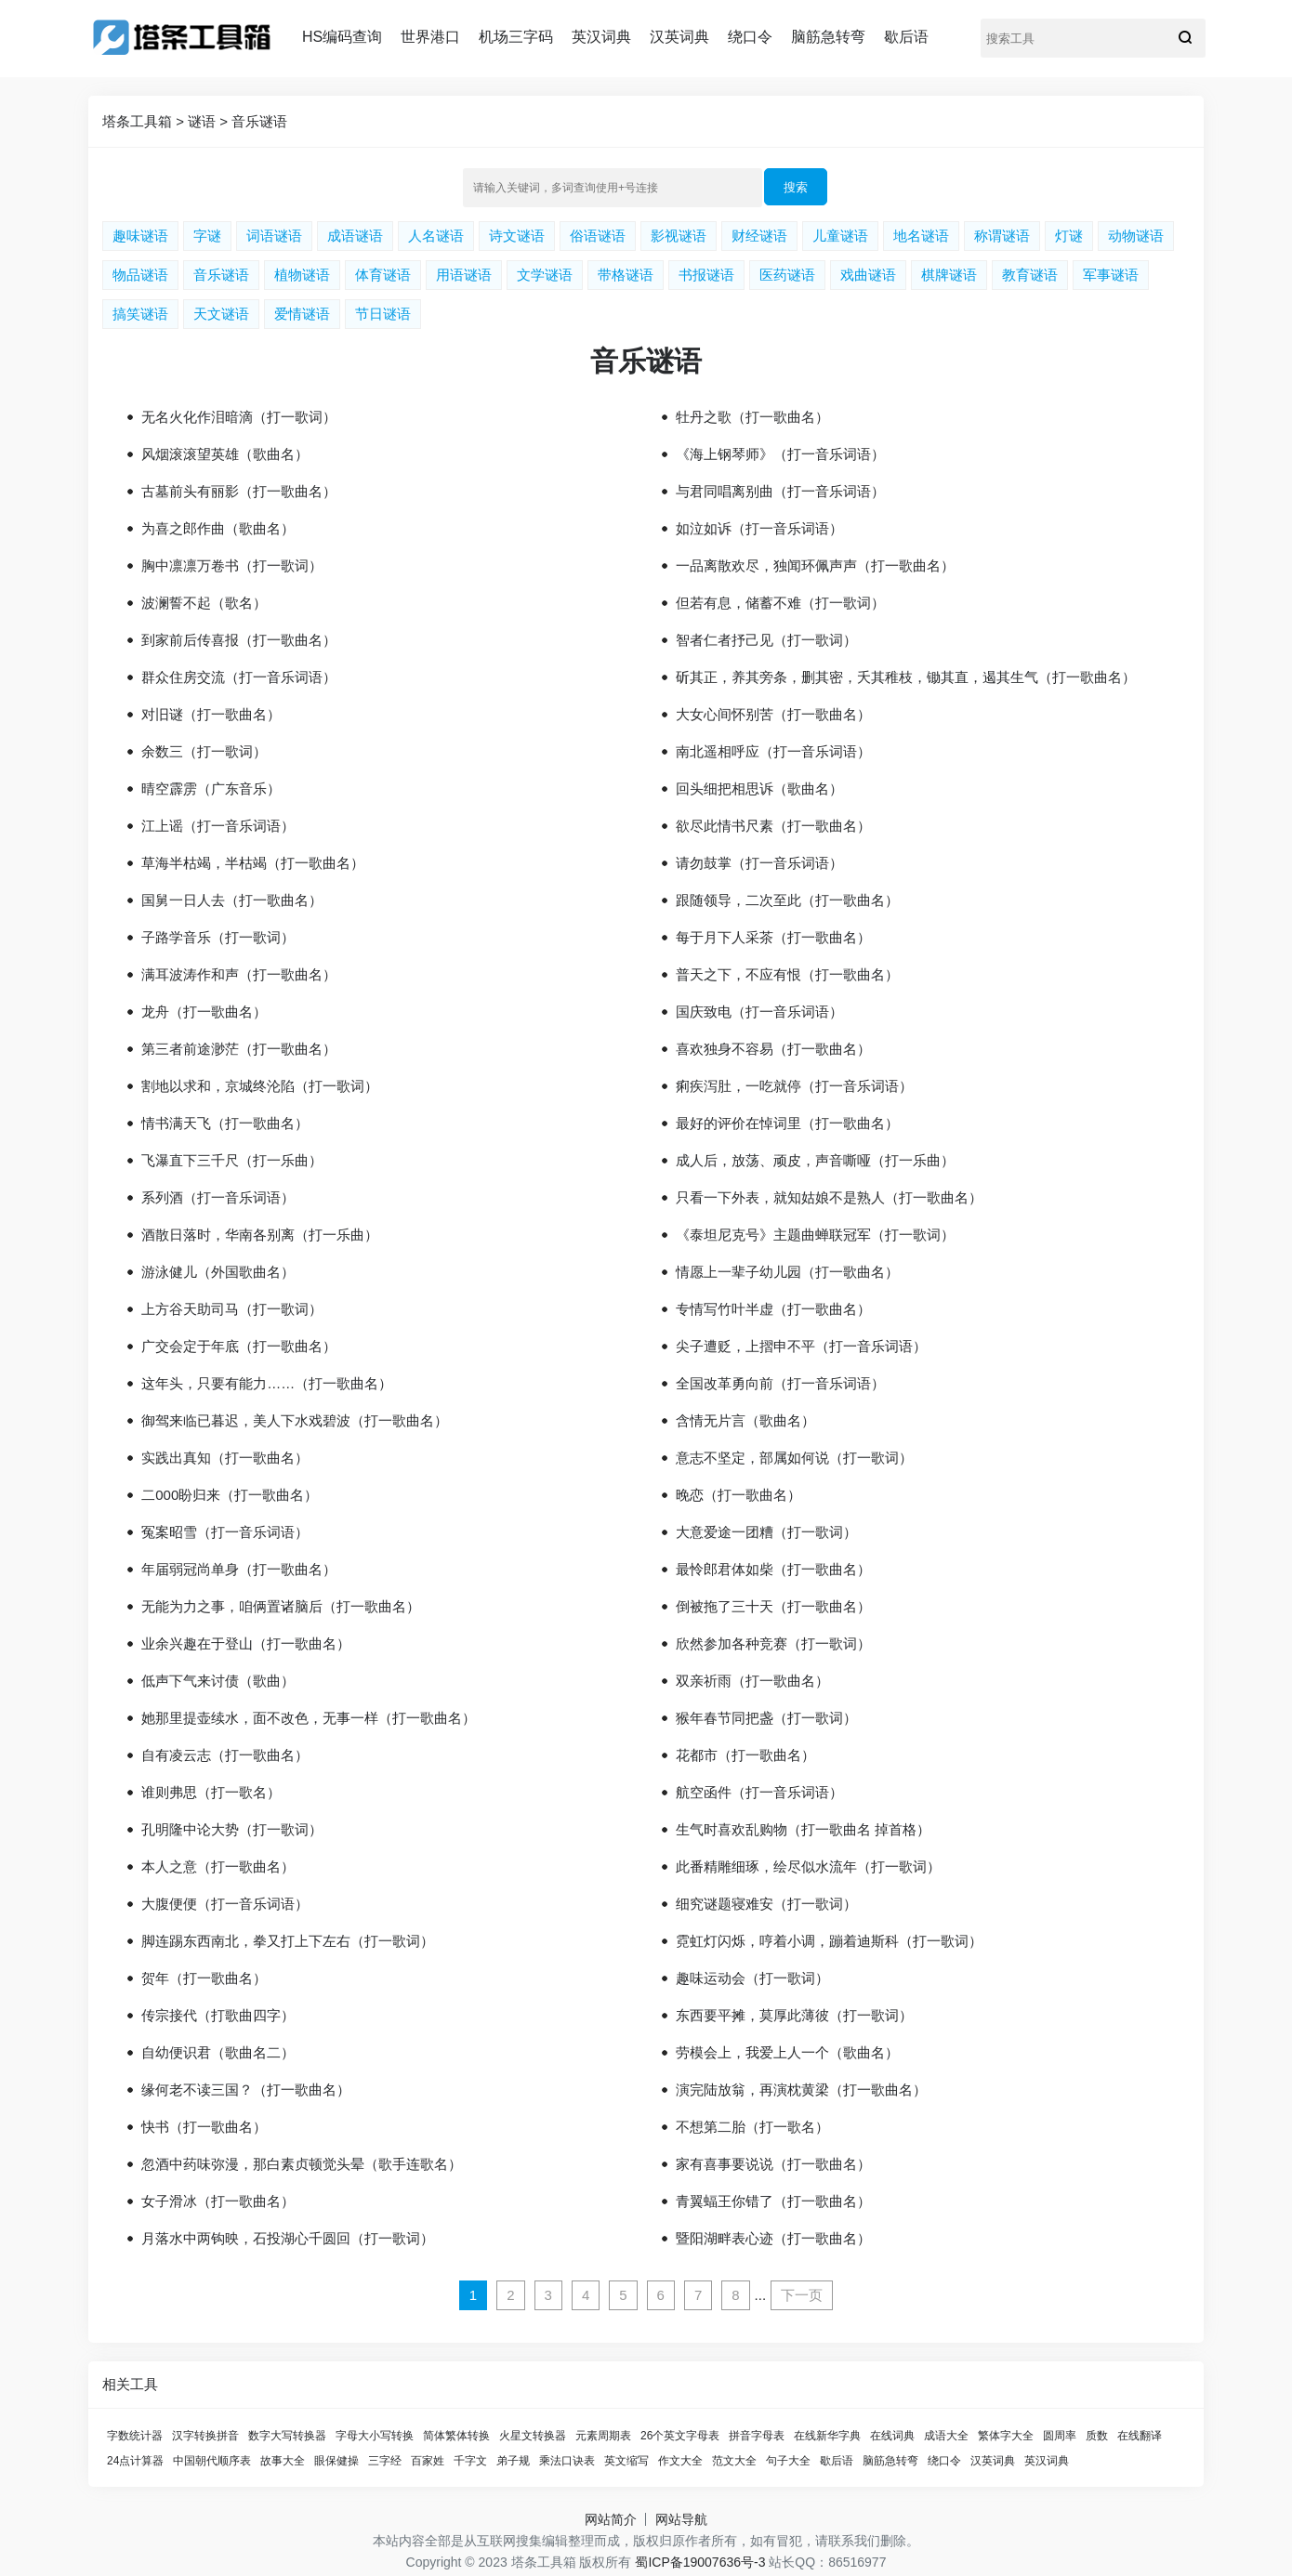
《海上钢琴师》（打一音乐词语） (780, 454)
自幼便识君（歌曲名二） (218, 2052)
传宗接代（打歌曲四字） (218, 2015)
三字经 (385, 2460)
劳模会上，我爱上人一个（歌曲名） (787, 2052)
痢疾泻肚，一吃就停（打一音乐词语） (794, 1086)
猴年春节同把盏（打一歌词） (766, 1718)
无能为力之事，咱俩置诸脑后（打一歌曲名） (280, 1606)
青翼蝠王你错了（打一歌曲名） (773, 2201)
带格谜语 (625, 275)
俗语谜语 (598, 235)
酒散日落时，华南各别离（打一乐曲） (259, 1234)
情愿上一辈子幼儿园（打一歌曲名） (787, 1272)
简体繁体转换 (456, 2435)
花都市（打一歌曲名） (745, 1755)
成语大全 (946, 2435)
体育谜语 (383, 275)
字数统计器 (135, 2435)
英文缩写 (626, 2460)
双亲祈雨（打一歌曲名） (752, 1681)
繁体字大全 (1006, 2435)
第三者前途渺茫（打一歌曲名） (238, 1049)
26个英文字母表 (679, 2435)
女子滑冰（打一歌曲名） (218, 2201)
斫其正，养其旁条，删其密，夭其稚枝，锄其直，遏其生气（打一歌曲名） (906, 677)
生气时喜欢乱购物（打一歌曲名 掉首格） (803, 1829)
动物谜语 (1136, 235)
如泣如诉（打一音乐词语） (759, 528)
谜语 (202, 121)
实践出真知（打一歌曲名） (225, 1457)
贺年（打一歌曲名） (204, 1978)
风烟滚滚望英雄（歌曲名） (225, 454)
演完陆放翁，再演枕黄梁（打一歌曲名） (801, 2089)
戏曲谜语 (868, 275)
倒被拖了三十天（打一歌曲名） (773, 1606)
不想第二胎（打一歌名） (752, 2127)
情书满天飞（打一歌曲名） (225, 1123)
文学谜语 (545, 275)
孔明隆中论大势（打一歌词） (232, 1829)
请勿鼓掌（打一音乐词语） (759, 863)
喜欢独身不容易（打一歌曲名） (773, 1049)
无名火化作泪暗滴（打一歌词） (238, 417)
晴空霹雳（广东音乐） (211, 788)
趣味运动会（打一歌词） (752, 1978)
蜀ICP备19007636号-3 (700, 2562)
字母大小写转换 (375, 2435)
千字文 (470, 2460)
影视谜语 (678, 235)
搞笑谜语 (140, 314)
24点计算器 (135, 2460)
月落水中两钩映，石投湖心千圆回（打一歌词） (287, 2238)
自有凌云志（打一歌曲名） (225, 1755)
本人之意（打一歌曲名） (218, 1866)
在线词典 (892, 2435)
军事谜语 (1111, 275)
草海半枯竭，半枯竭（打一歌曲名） (252, 863)
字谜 (207, 235)
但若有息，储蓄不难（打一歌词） (780, 603)
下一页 (802, 2295)
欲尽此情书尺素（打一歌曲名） (773, 826)
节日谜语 (383, 314)
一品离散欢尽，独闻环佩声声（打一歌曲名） (815, 565)
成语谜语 (355, 235)
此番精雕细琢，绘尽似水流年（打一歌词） (808, 1866)
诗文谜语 (517, 235)
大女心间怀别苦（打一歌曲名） (773, 714)
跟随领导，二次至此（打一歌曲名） (787, 900)
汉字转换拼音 (205, 2435)
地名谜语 (921, 235)
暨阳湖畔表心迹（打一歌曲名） (773, 2238)
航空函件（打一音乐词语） (759, 1792)
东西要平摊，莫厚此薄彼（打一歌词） (794, 2015)
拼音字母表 (756, 2435)
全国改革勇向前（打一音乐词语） (780, 1383)
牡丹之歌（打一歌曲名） (752, 417)
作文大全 (680, 2460)
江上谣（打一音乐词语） (218, 826)
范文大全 (734, 2460)
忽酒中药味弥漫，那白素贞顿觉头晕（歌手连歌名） (301, 2164)
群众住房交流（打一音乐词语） (238, 677)
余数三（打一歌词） (204, 751)
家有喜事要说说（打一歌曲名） (773, 2164)
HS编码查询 (342, 37)
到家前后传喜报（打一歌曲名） (238, 640)
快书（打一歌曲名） (204, 2127)
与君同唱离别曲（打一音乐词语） (780, 491)
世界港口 (430, 37)
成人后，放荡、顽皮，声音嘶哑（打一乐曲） (815, 1160)
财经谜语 (759, 235)
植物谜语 (302, 275)
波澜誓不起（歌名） (204, 603)
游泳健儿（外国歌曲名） (218, 1272)
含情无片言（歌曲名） (745, 1420)
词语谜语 (274, 235)
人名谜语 (436, 235)
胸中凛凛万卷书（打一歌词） (232, 565)
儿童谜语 (840, 235)
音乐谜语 (259, 121)
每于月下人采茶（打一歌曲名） (773, 937)
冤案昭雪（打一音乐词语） (225, 1532)
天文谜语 (221, 314)
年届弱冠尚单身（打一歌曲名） (238, 1569)
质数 (1097, 2435)
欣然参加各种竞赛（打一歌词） (773, 1643)
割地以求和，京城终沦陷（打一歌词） (259, 1086)
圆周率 (1059, 2435)
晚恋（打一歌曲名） (738, 1495)
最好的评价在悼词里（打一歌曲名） (787, 1123)
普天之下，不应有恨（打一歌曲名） (787, 974)
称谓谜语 (1002, 235)
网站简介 (611, 2519)
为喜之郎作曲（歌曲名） (218, 528)
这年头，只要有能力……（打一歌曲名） (266, 1383)
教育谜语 (1030, 275)
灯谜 (1069, 235)
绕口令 (750, 37)
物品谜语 (140, 275)
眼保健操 (336, 2460)
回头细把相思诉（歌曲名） (759, 788)
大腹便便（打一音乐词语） (225, 1904)
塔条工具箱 (137, 121)
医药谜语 (787, 275)
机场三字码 (516, 37)
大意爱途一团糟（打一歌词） (766, 1532)
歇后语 (906, 37)
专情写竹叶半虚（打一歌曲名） (773, 1309)
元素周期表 (603, 2435)
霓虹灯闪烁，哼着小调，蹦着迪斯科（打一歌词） (829, 1941)
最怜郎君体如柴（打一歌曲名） (773, 1569)
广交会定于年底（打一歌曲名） (238, 1346)
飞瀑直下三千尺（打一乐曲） (232, 1160)
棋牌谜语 (949, 275)
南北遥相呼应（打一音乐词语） (773, 751)
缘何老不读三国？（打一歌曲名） (245, 2089)
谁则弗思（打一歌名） (211, 1792)
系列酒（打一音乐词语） (218, 1197)
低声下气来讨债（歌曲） (218, 1681)
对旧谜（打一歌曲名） (211, 714)
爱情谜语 (302, 314)
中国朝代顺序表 (212, 2460)
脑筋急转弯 (828, 37)
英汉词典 (601, 37)
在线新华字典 (827, 2435)
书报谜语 (706, 275)
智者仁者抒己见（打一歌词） (766, 640)
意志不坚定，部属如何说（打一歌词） (794, 1457)
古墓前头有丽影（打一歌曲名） (238, 491)
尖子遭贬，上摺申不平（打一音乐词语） (801, 1346)
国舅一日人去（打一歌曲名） (232, 900)
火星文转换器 (532, 2435)
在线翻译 (1139, 2435)
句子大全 (788, 2460)
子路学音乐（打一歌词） (218, 937)
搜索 (796, 187)
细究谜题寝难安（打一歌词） (766, 1904)
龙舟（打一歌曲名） (204, 1011)
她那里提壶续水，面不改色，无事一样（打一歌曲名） (308, 1718)
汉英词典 (679, 37)
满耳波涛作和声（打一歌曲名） (238, 974)
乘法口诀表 (567, 2460)
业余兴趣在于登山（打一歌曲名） (245, 1643)
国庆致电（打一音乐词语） (759, 1011)
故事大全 (282, 2460)
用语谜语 (464, 275)
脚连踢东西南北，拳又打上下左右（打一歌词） (287, 1941)
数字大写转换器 (287, 2435)
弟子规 (513, 2460)
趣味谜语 (140, 235)
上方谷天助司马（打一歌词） (232, 1309)
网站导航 (681, 2519)
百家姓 (427, 2460)
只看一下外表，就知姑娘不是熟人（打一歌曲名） (829, 1197)
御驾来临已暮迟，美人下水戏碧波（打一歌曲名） (294, 1420)
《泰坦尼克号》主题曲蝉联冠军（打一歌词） (815, 1234)
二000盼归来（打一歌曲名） (229, 1495)
